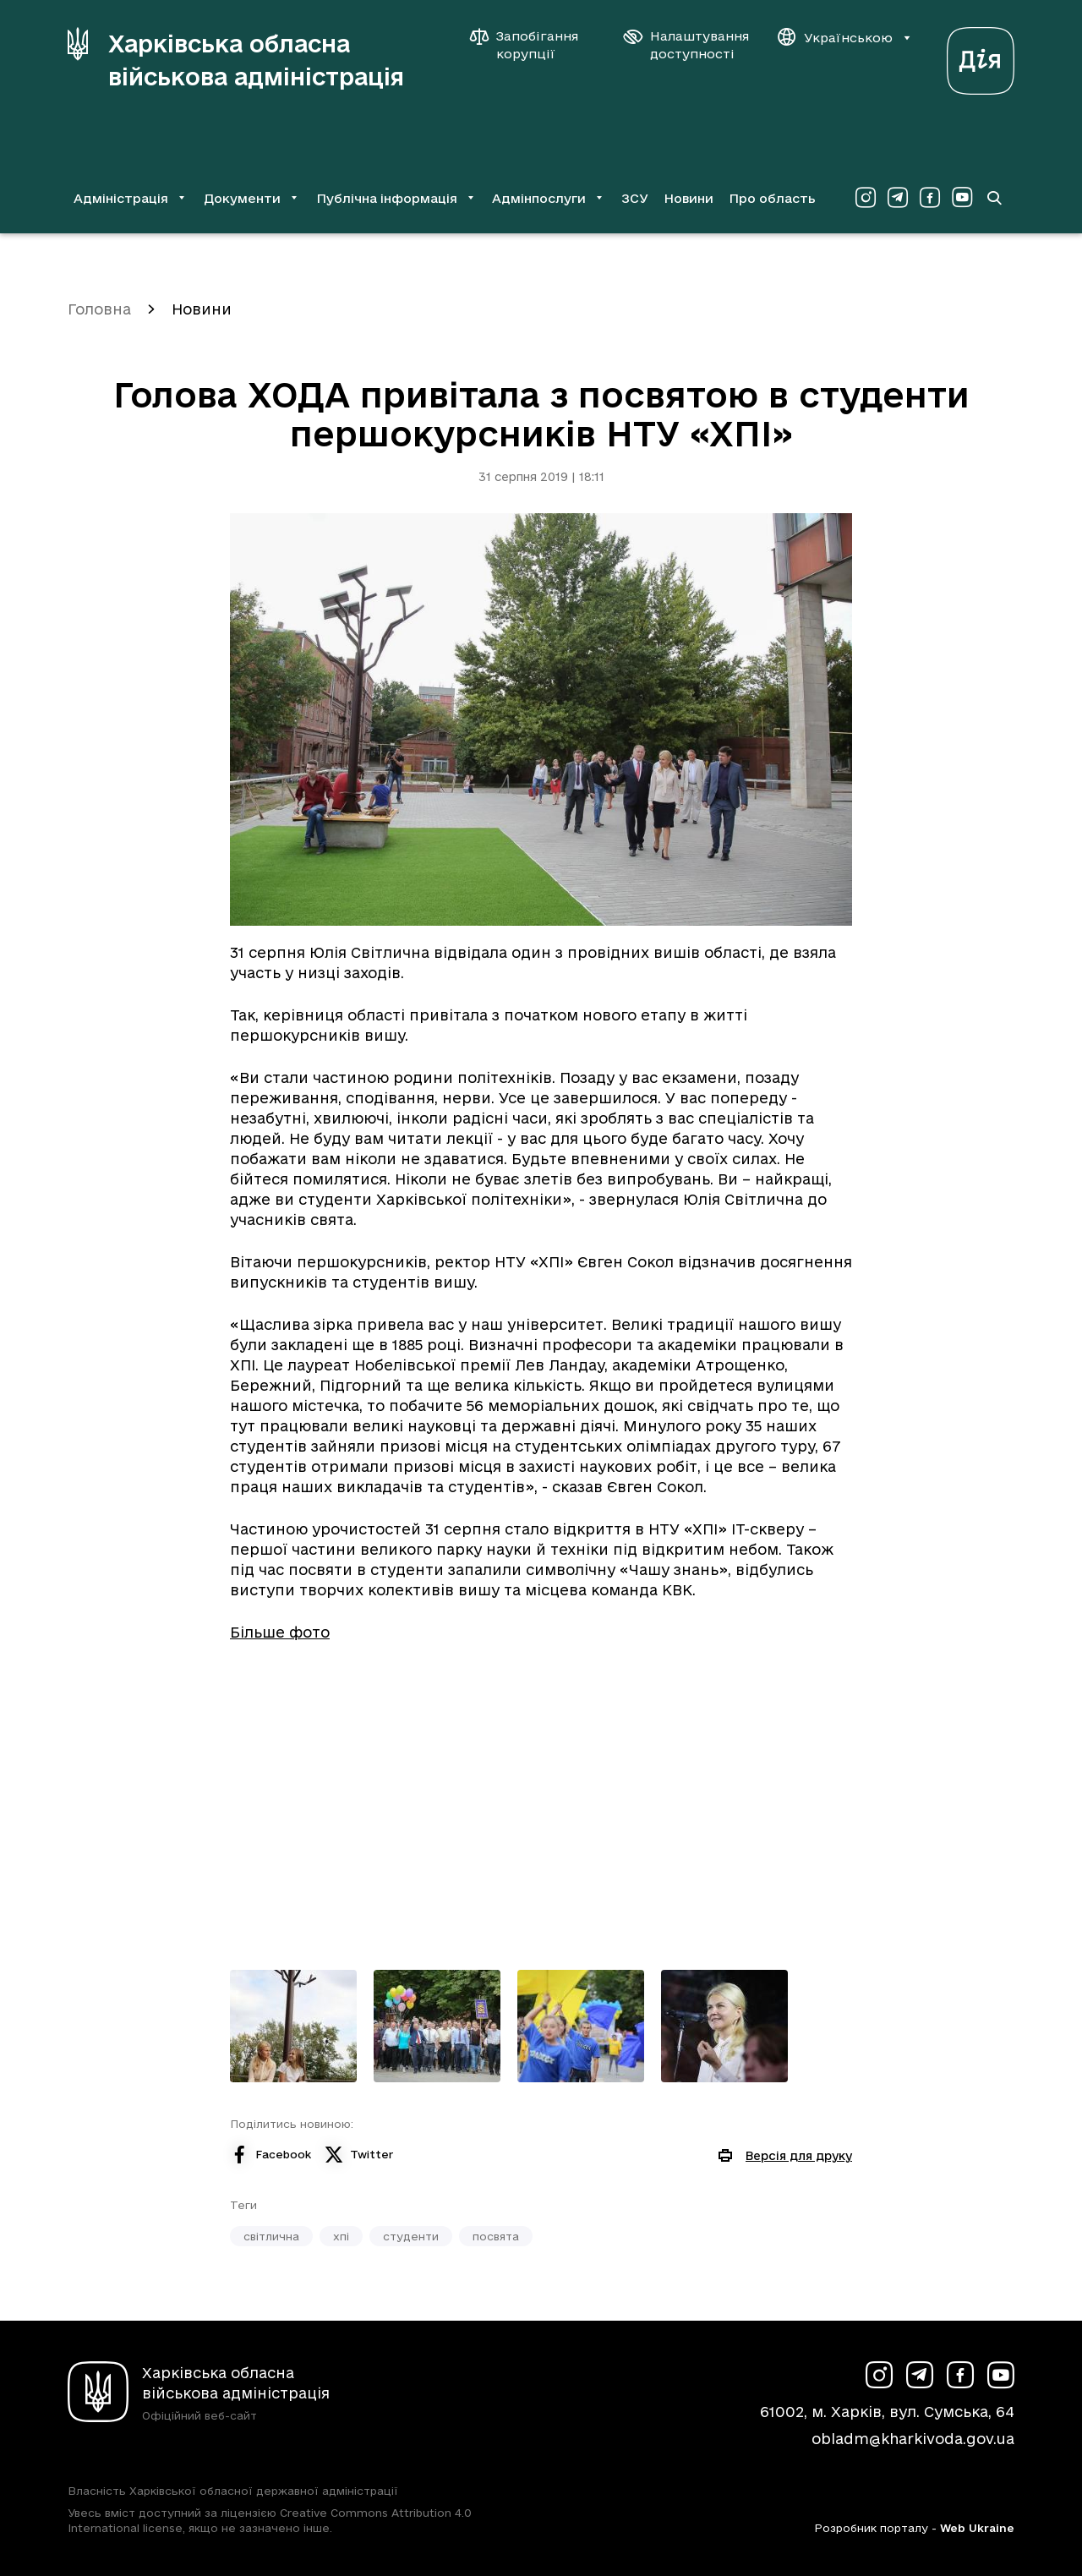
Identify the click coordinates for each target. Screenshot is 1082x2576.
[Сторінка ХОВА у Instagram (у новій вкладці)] (865, 198)
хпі (341, 2236)
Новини (688, 198)
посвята (496, 2236)
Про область (772, 198)
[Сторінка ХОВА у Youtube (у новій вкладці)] (962, 198)
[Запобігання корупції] (532, 45)
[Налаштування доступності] (686, 45)
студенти (411, 2236)
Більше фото (280, 1632)
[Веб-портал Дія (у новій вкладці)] (980, 56)
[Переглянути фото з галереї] (293, 2026)
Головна (99, 309)
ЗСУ (634, 198)
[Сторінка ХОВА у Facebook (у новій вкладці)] (930, 198)
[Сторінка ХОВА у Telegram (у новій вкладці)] (898, 198)
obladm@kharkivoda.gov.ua (913, 2439)
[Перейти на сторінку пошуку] (994, 198)
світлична (271, 2236)
